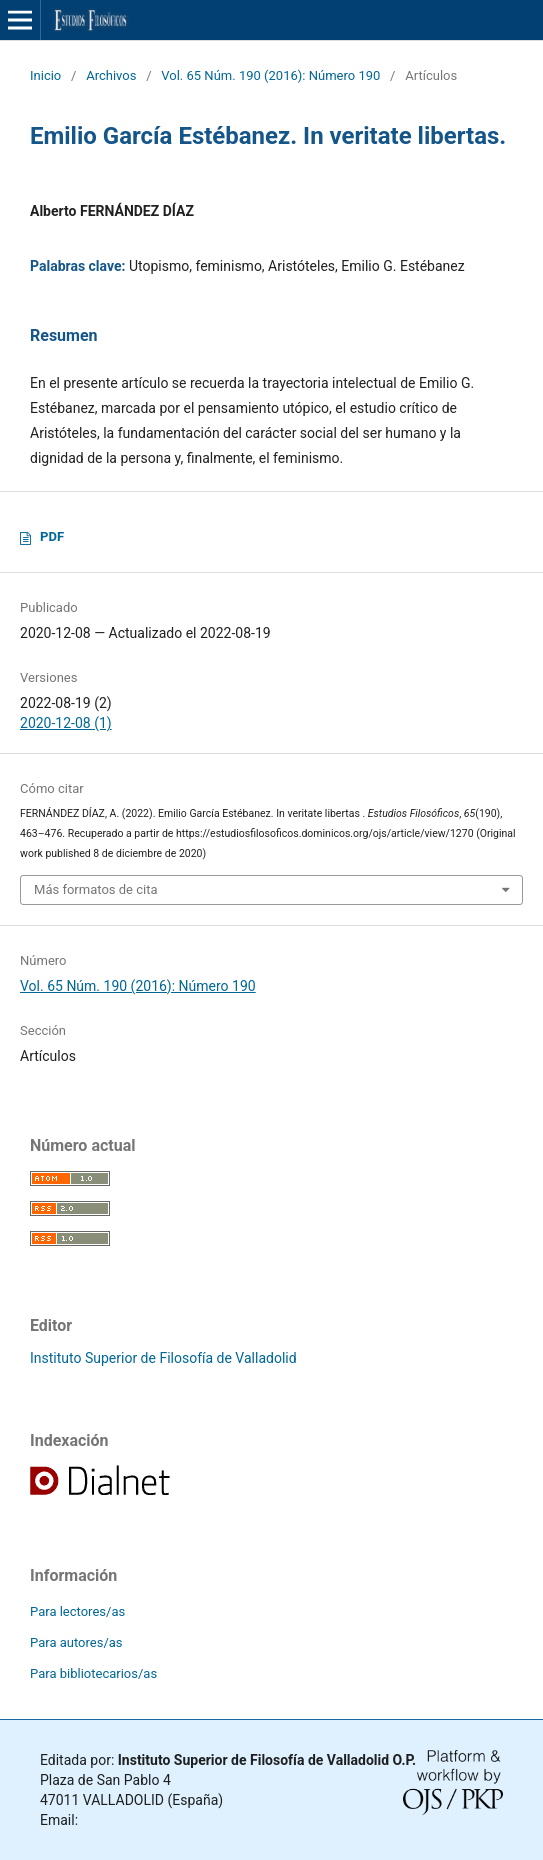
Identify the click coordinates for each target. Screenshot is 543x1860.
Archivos (111, 75)
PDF (52, 536)
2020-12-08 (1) (66, 723)
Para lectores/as (77, 1611)
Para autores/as (76, 1642)
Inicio (45, 75)
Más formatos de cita (96, 889)
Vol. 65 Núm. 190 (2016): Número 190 (270, 75)
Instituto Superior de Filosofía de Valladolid (163, 1358)
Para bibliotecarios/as (93, 1673)
